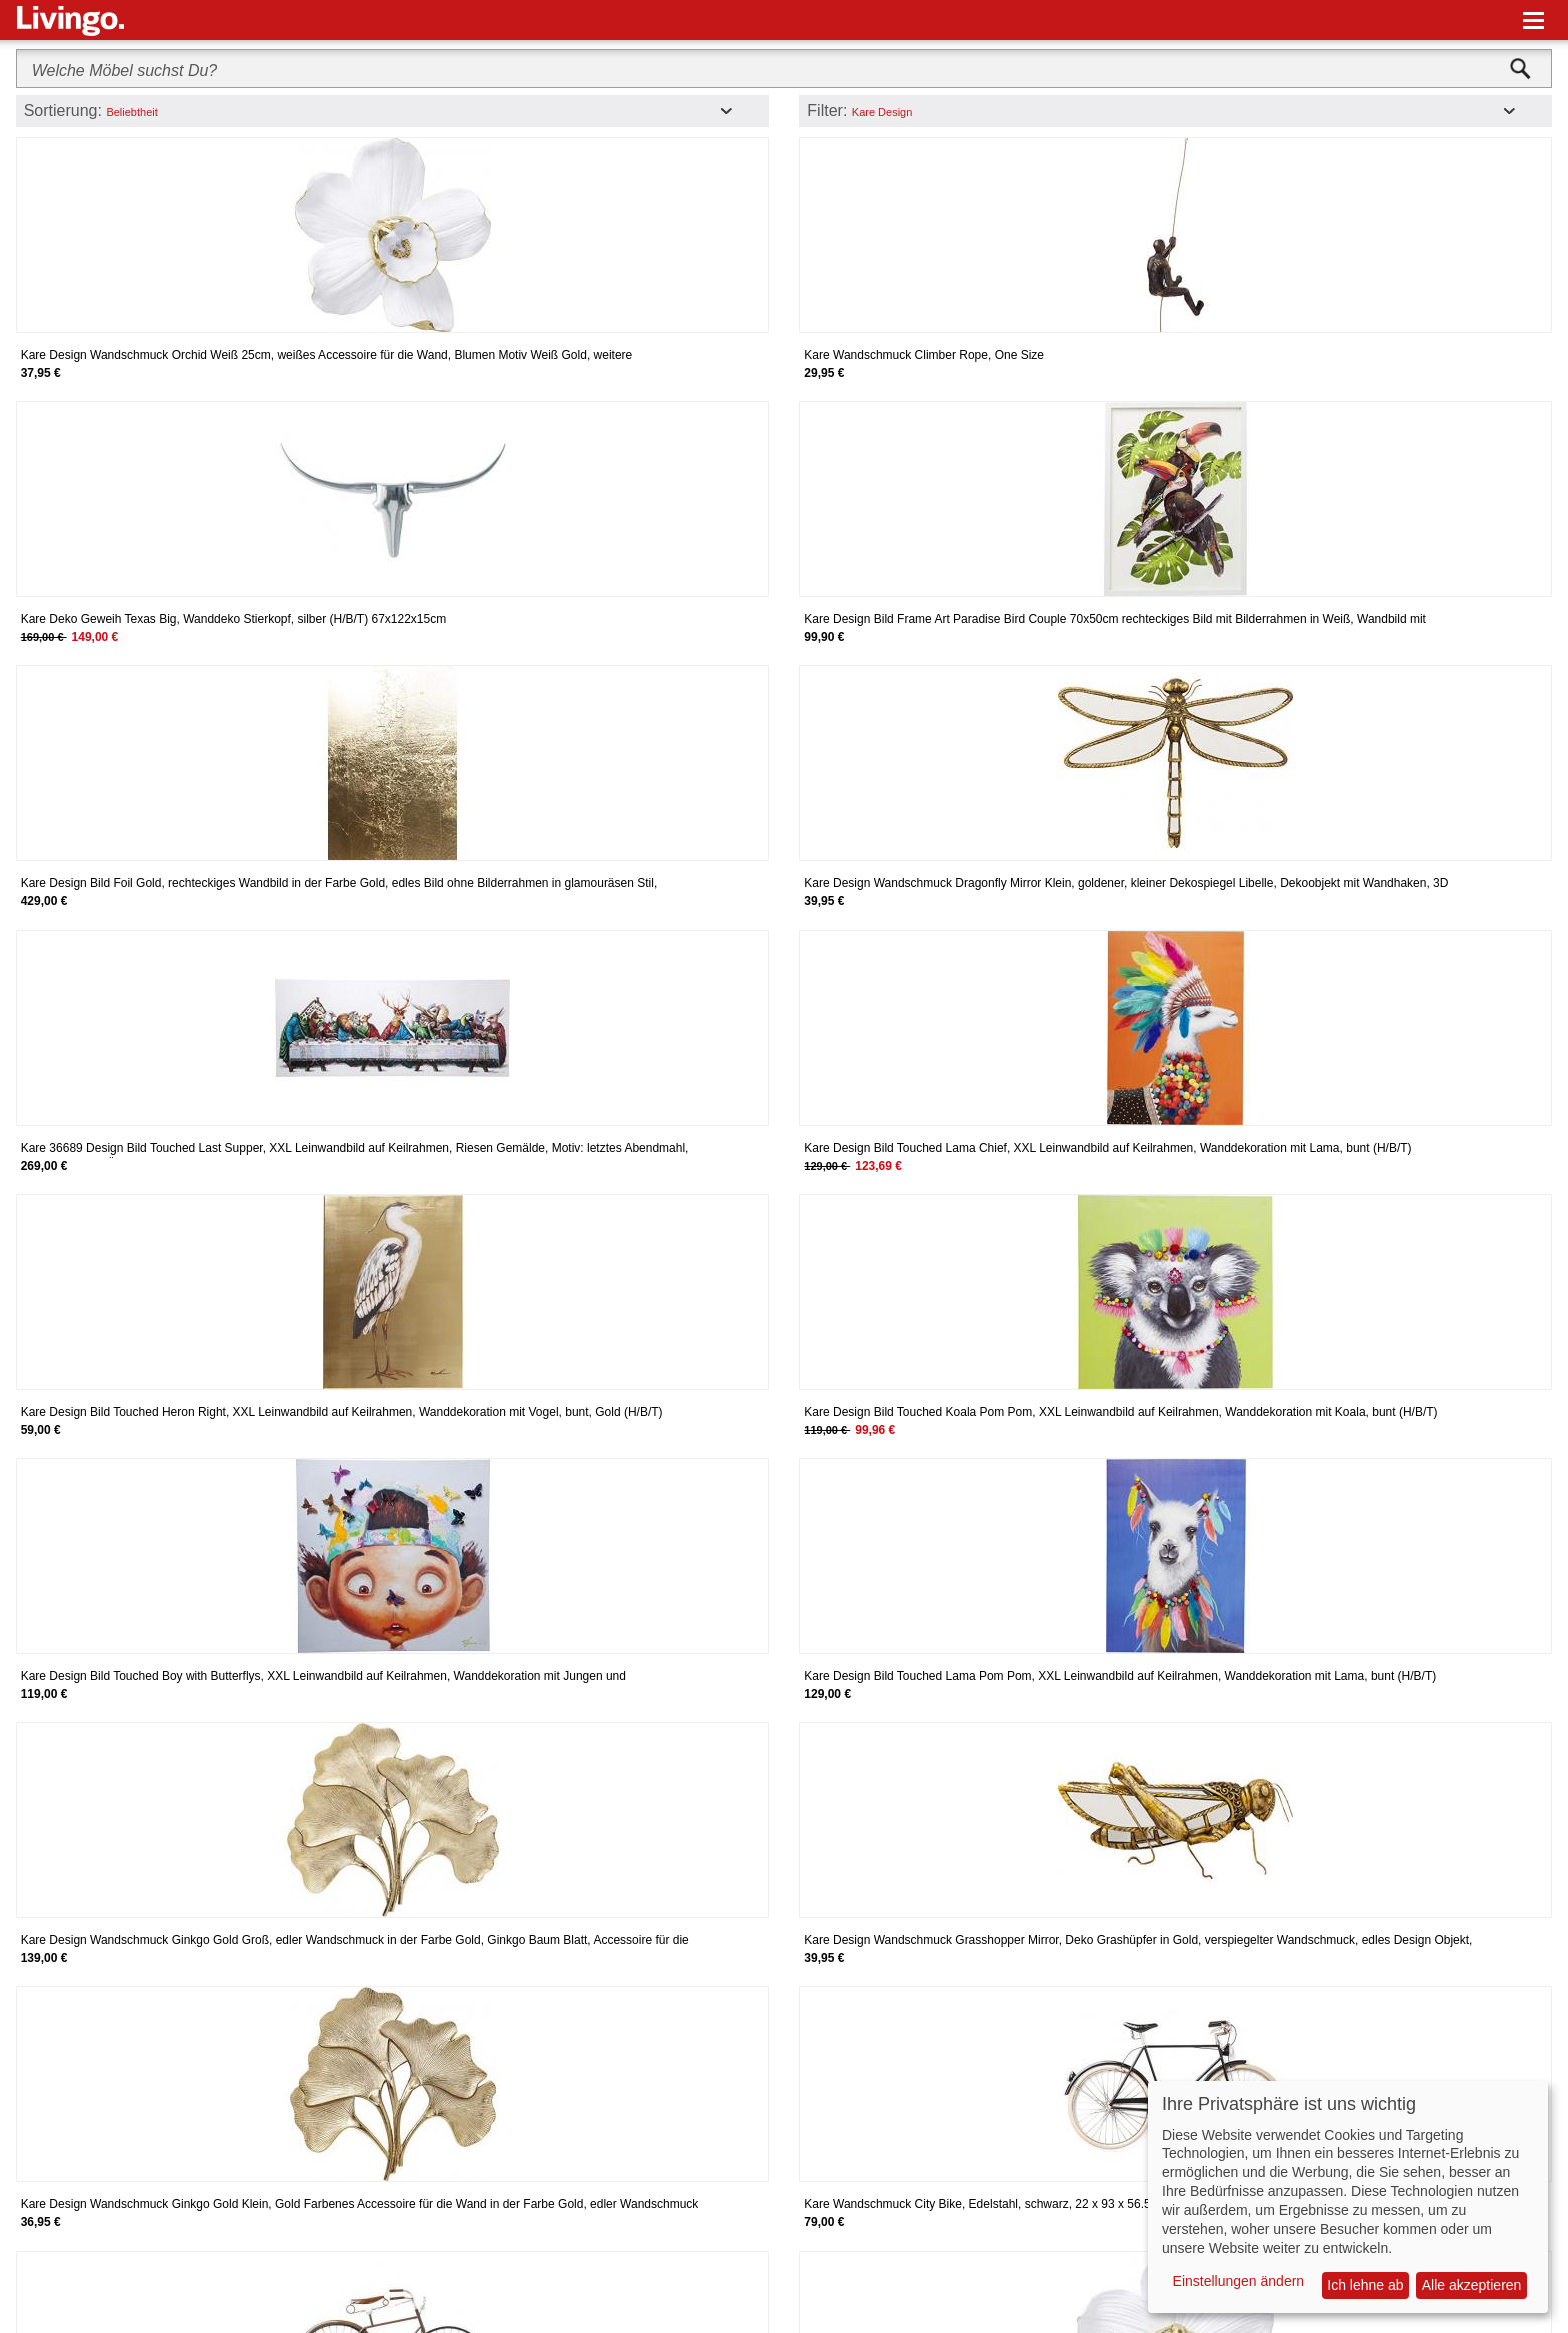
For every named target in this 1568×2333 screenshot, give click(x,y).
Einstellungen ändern (1239, 2281)
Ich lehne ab (1365, 2285)
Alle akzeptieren (1472, 2285)
